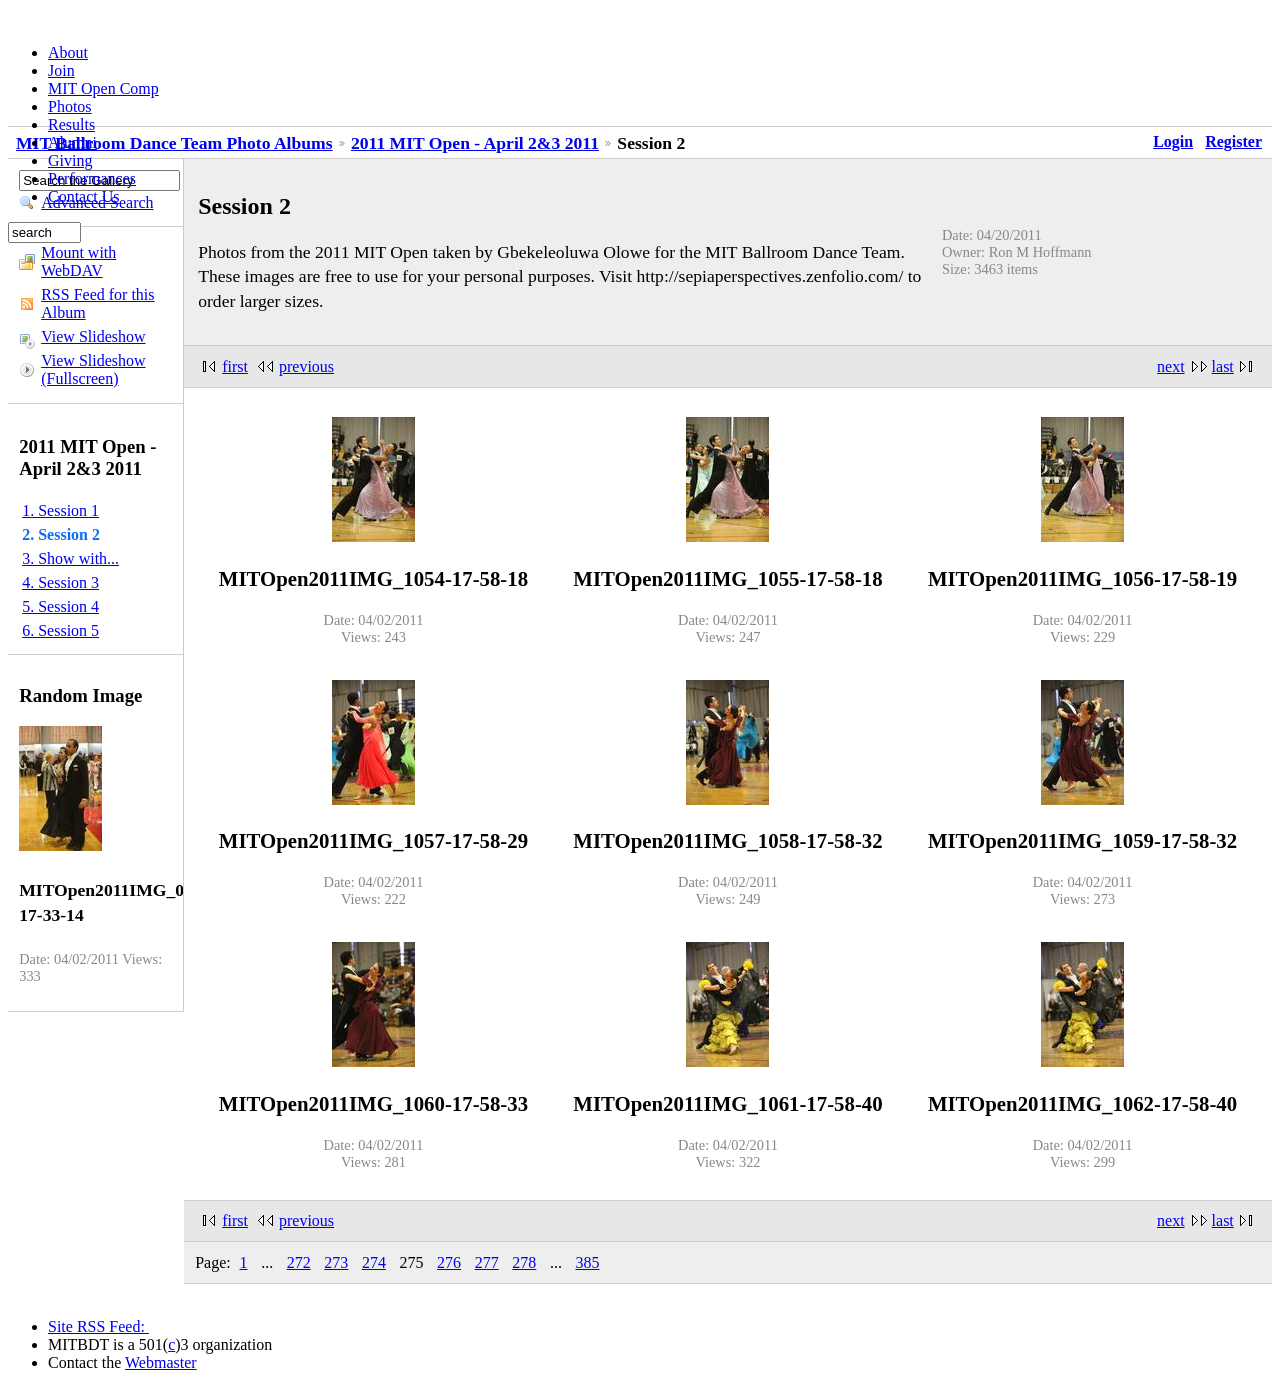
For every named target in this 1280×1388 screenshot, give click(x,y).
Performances (92, 178)
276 (449, 1262)
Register (1233, 141)
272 (299, 1262)
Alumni (72, 142)
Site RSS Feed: (98, 1326)
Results (71, 124)
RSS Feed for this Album (97, 303)
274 (374, 1262)
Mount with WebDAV (78, 261)
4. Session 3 (60, 582)
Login (1173, 141)
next (1171, 366)
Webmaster (161, 1362)
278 (524, 1262)
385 (587, 1262)
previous (306, 366)
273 (336, 1262)
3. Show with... (70, 558)
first (235, 366)
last (1223, 366)
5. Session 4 (60, 606)
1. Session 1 (60, 510)
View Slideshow (93, 336)
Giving (70, 160)
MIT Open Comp (103, 88)
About (68, 52)
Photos (70, 106)
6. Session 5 (60, 630)
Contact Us (84, 196)
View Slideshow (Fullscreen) (93, 369)
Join (61, 70)
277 (487, 1262)
